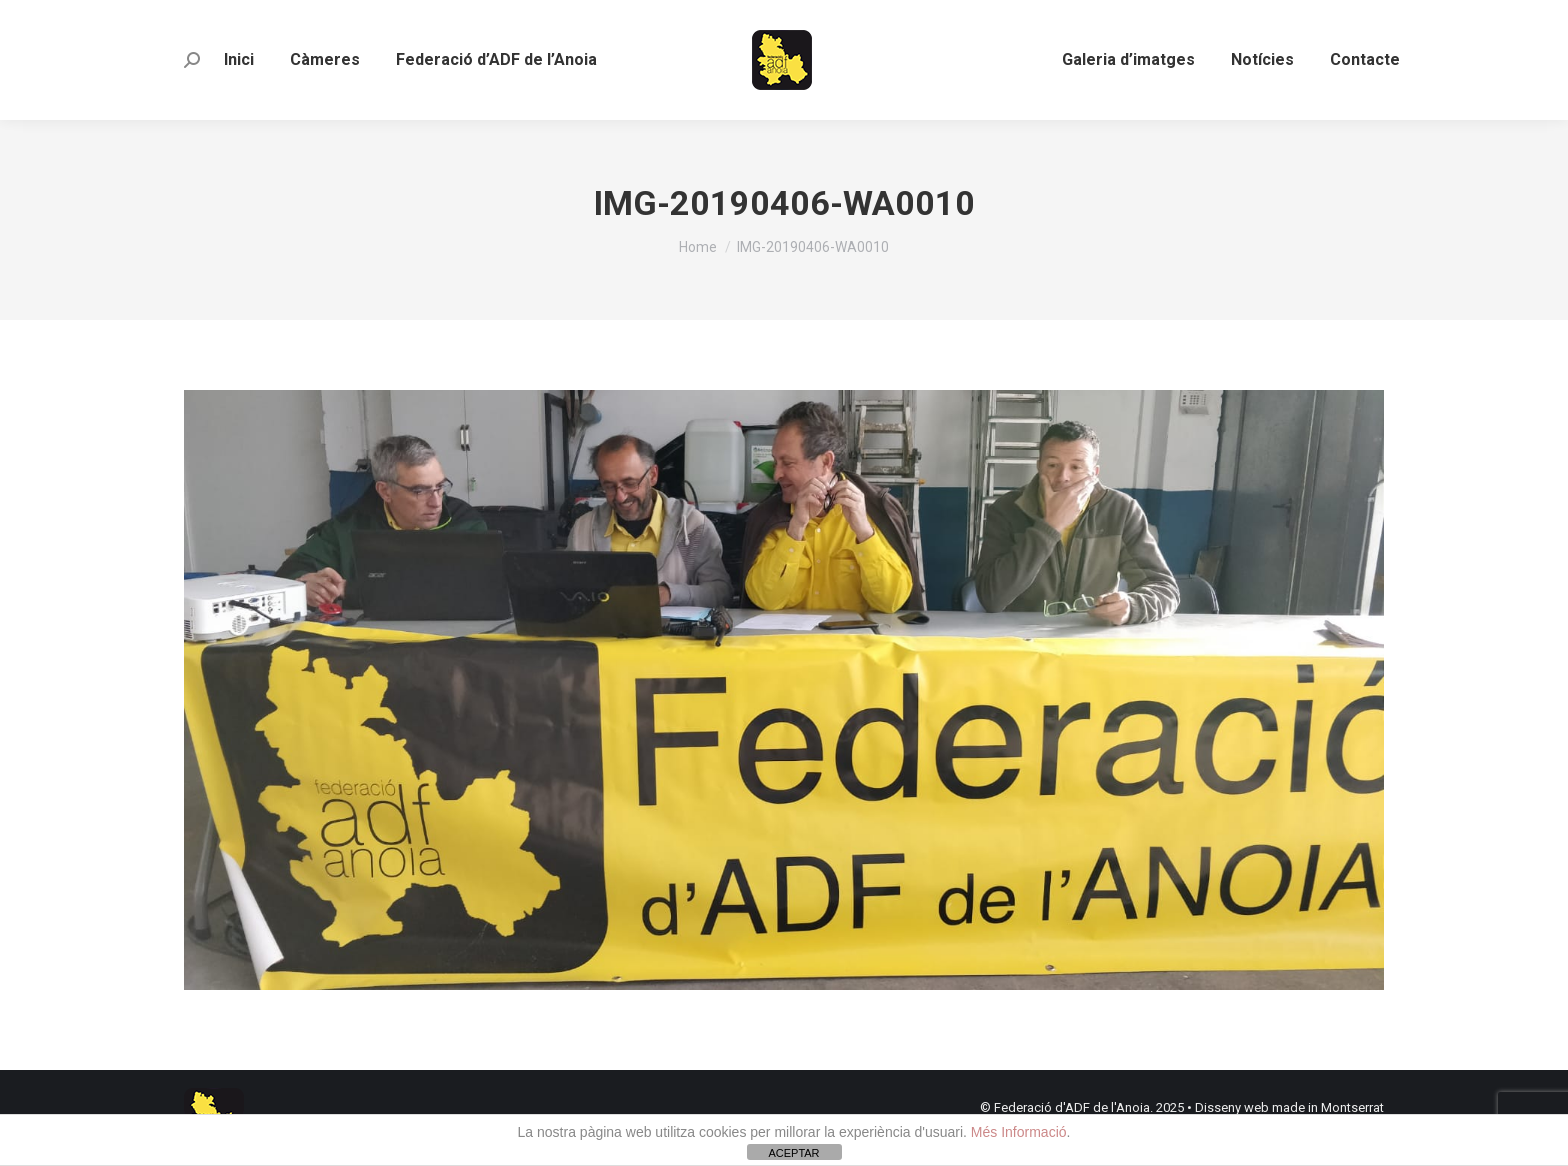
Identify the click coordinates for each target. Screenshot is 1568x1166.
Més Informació (1019, 1132)
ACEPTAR (793, 1153)
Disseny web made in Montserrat (1289, 1107)
